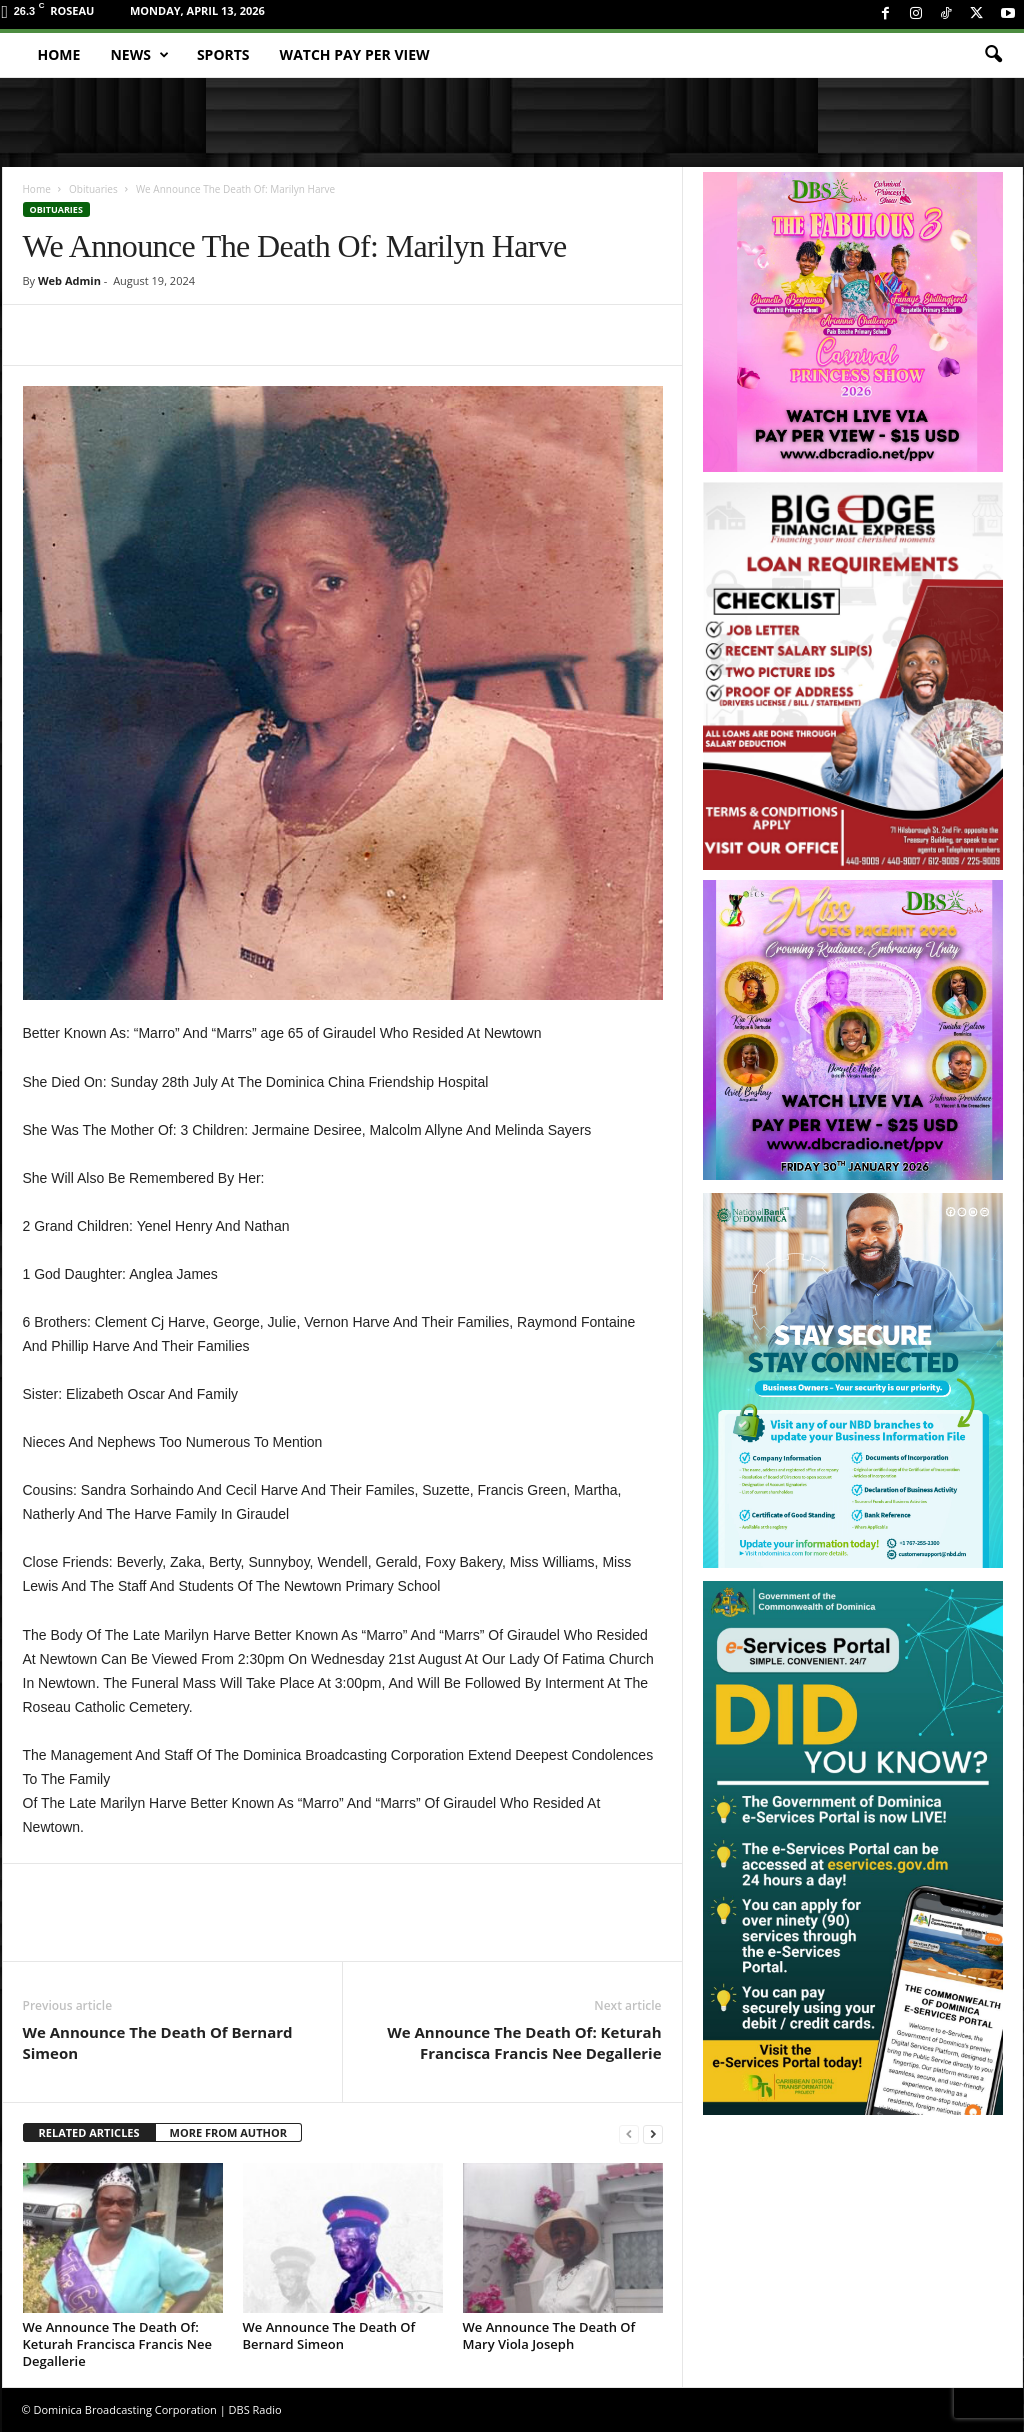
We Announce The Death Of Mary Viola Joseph (549, 2335)
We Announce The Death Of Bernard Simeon (158, 2042)
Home (59, 54)
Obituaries (93, 189)
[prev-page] (629, 2133)
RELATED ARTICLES (89, 2132)
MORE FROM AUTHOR (228, 2132)
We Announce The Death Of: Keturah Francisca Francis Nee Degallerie (524, 2042)
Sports (223, 54)
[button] (993, 55)
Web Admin (69, 280)
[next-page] (653, 2133)
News (139, 55)
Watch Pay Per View (355, 54)
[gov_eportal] (853, 1847)
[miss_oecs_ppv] (853, 1030)
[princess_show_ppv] (853, 322)
